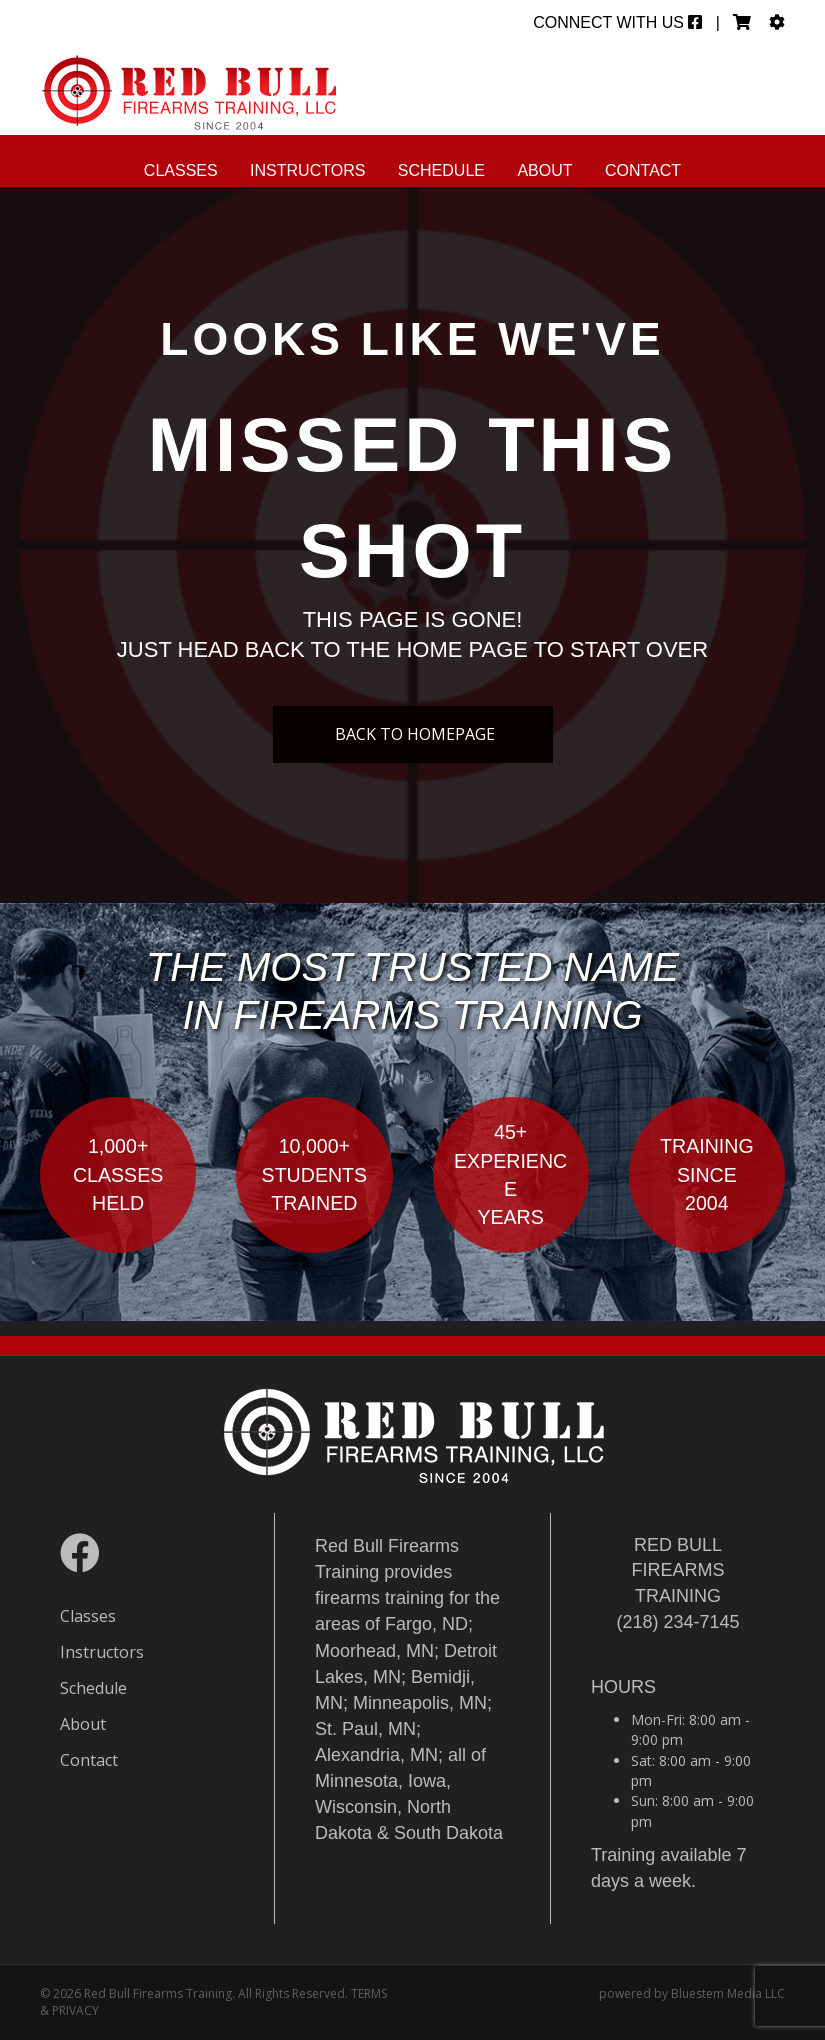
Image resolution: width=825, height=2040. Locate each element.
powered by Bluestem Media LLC (692, 1993)
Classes (181, 170)
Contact (643, 170)
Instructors (307, 170)
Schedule (441, 170)
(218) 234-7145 (677, 1622)
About (544, 170)
